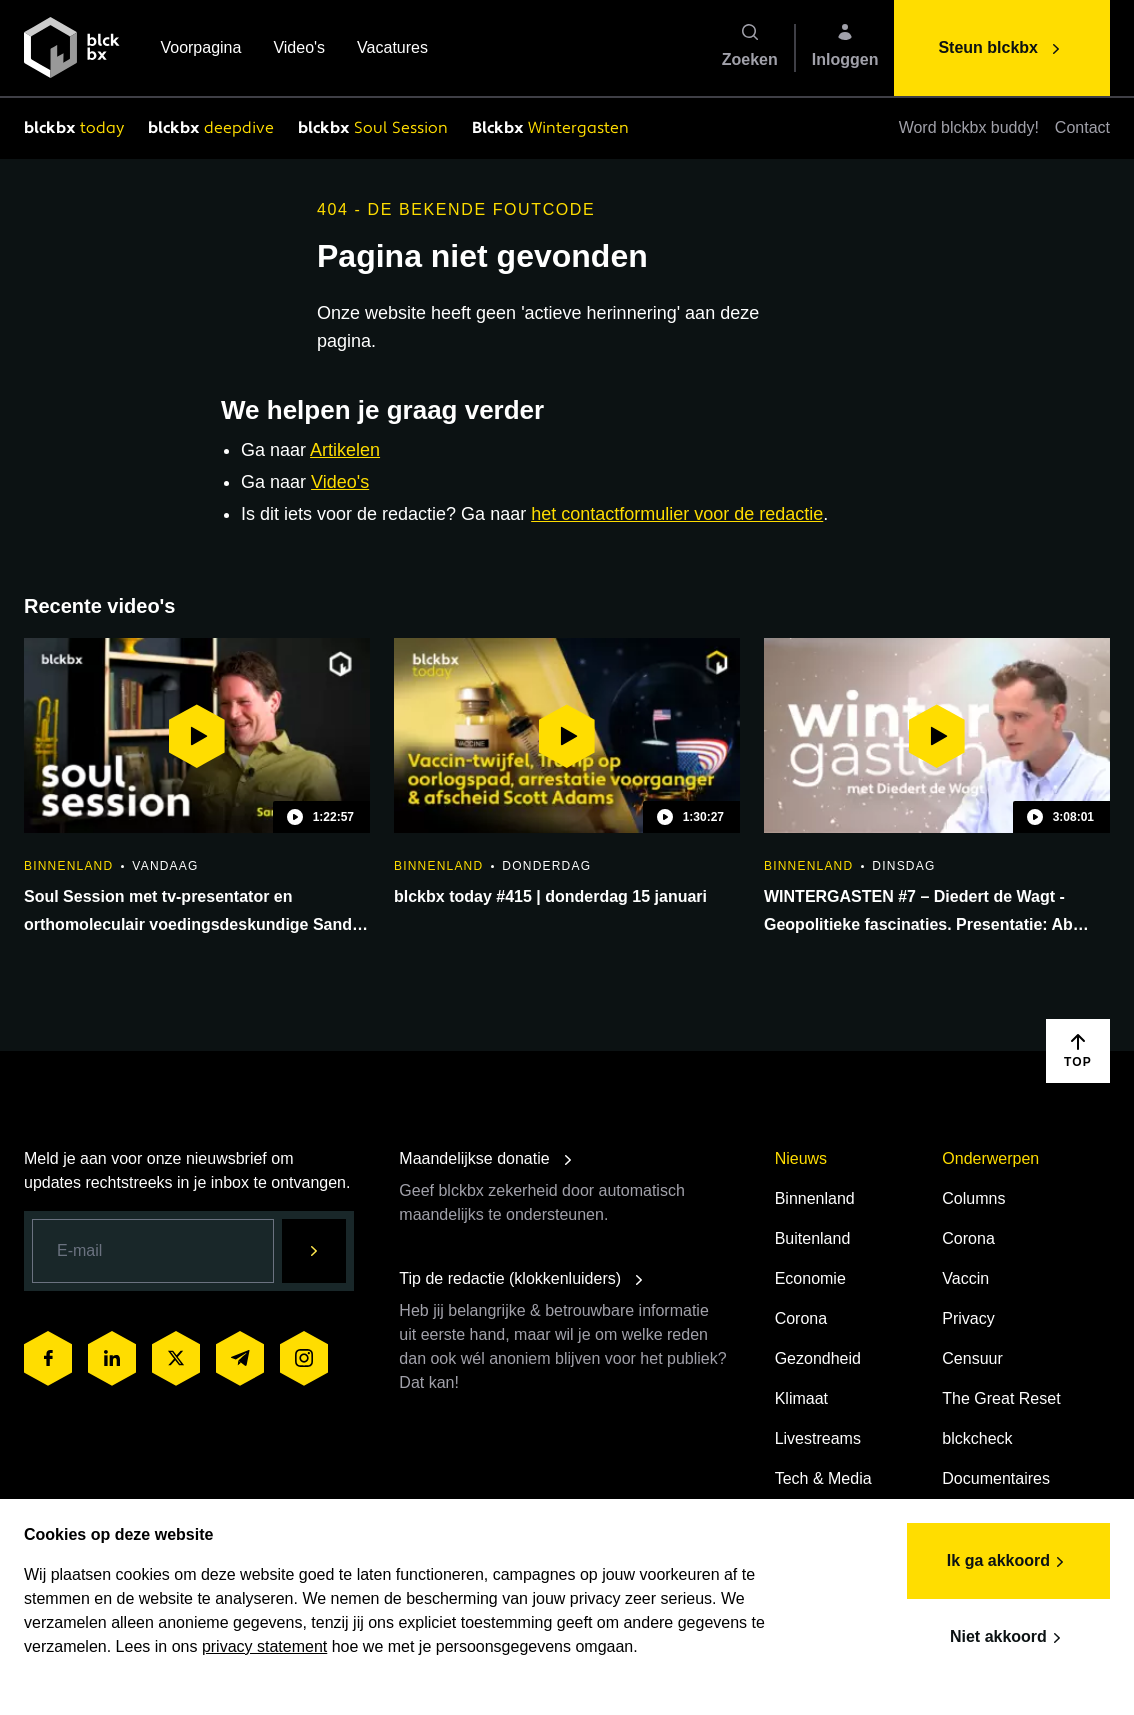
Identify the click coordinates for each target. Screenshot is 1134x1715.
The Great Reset (1001, 1398)
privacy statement (264, 1646)
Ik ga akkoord (1008, 1562)
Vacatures (392, 49)
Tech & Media (823, 1478)
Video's (299, 49)
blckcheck (977, 1438)
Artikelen (345, 450)
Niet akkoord (1008, 1638)
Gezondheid (818, 1358)
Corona (801, 1318)
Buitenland (813, 1238)
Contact (1082, 127)
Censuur (972, 1358)
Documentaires (996, 1478)
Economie (810, 1278)
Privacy (968, 1318)
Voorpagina (200, 49)
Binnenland (815, 1198)
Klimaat (801, 1398)
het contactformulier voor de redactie (677, 514)
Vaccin (965, 1278)
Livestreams (818, 1438)
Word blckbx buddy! (969, 127)
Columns (973, 1198)
